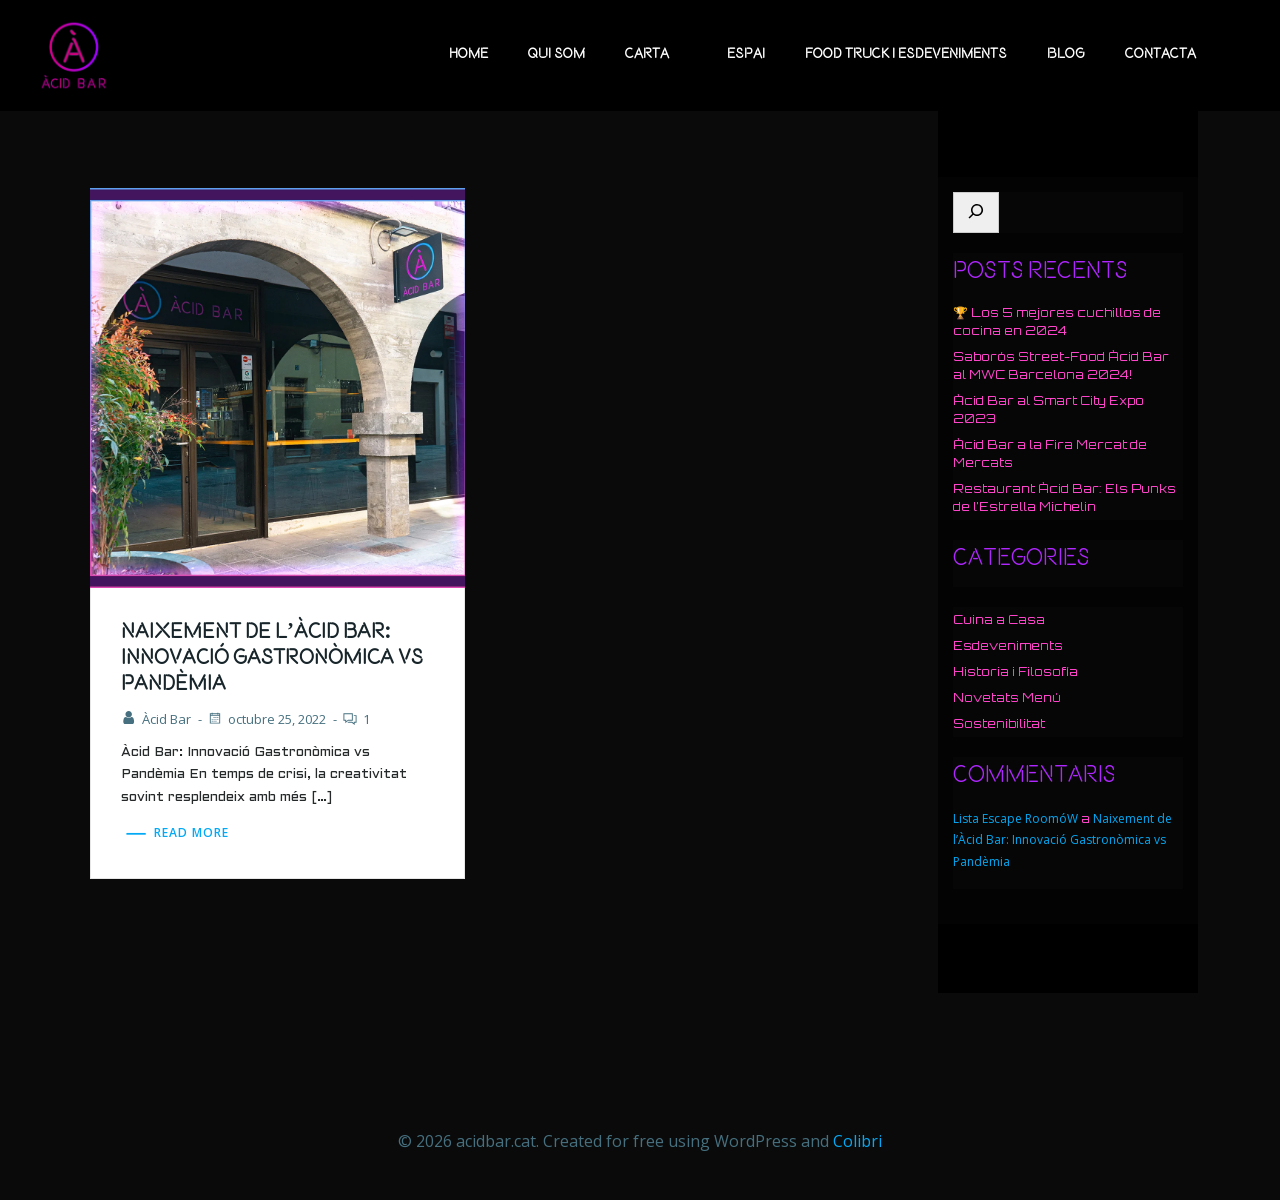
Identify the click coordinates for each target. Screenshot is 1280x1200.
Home (468, 54)
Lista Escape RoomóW (1015, 818)
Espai (746, 54)
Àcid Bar (156, 719)
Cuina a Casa (999, 619)
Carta (656, 54)
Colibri (857, 1141)
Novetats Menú (1007, 697)
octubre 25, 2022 (266, 719)
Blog (1066, 54)
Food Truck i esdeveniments (906, 54)
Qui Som (556, 54)
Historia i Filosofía (1015, 671)
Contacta (1160, 54)
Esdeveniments (1008, 645)
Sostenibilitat (999, 723)
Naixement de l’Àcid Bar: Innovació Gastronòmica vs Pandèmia (1062, 840)
